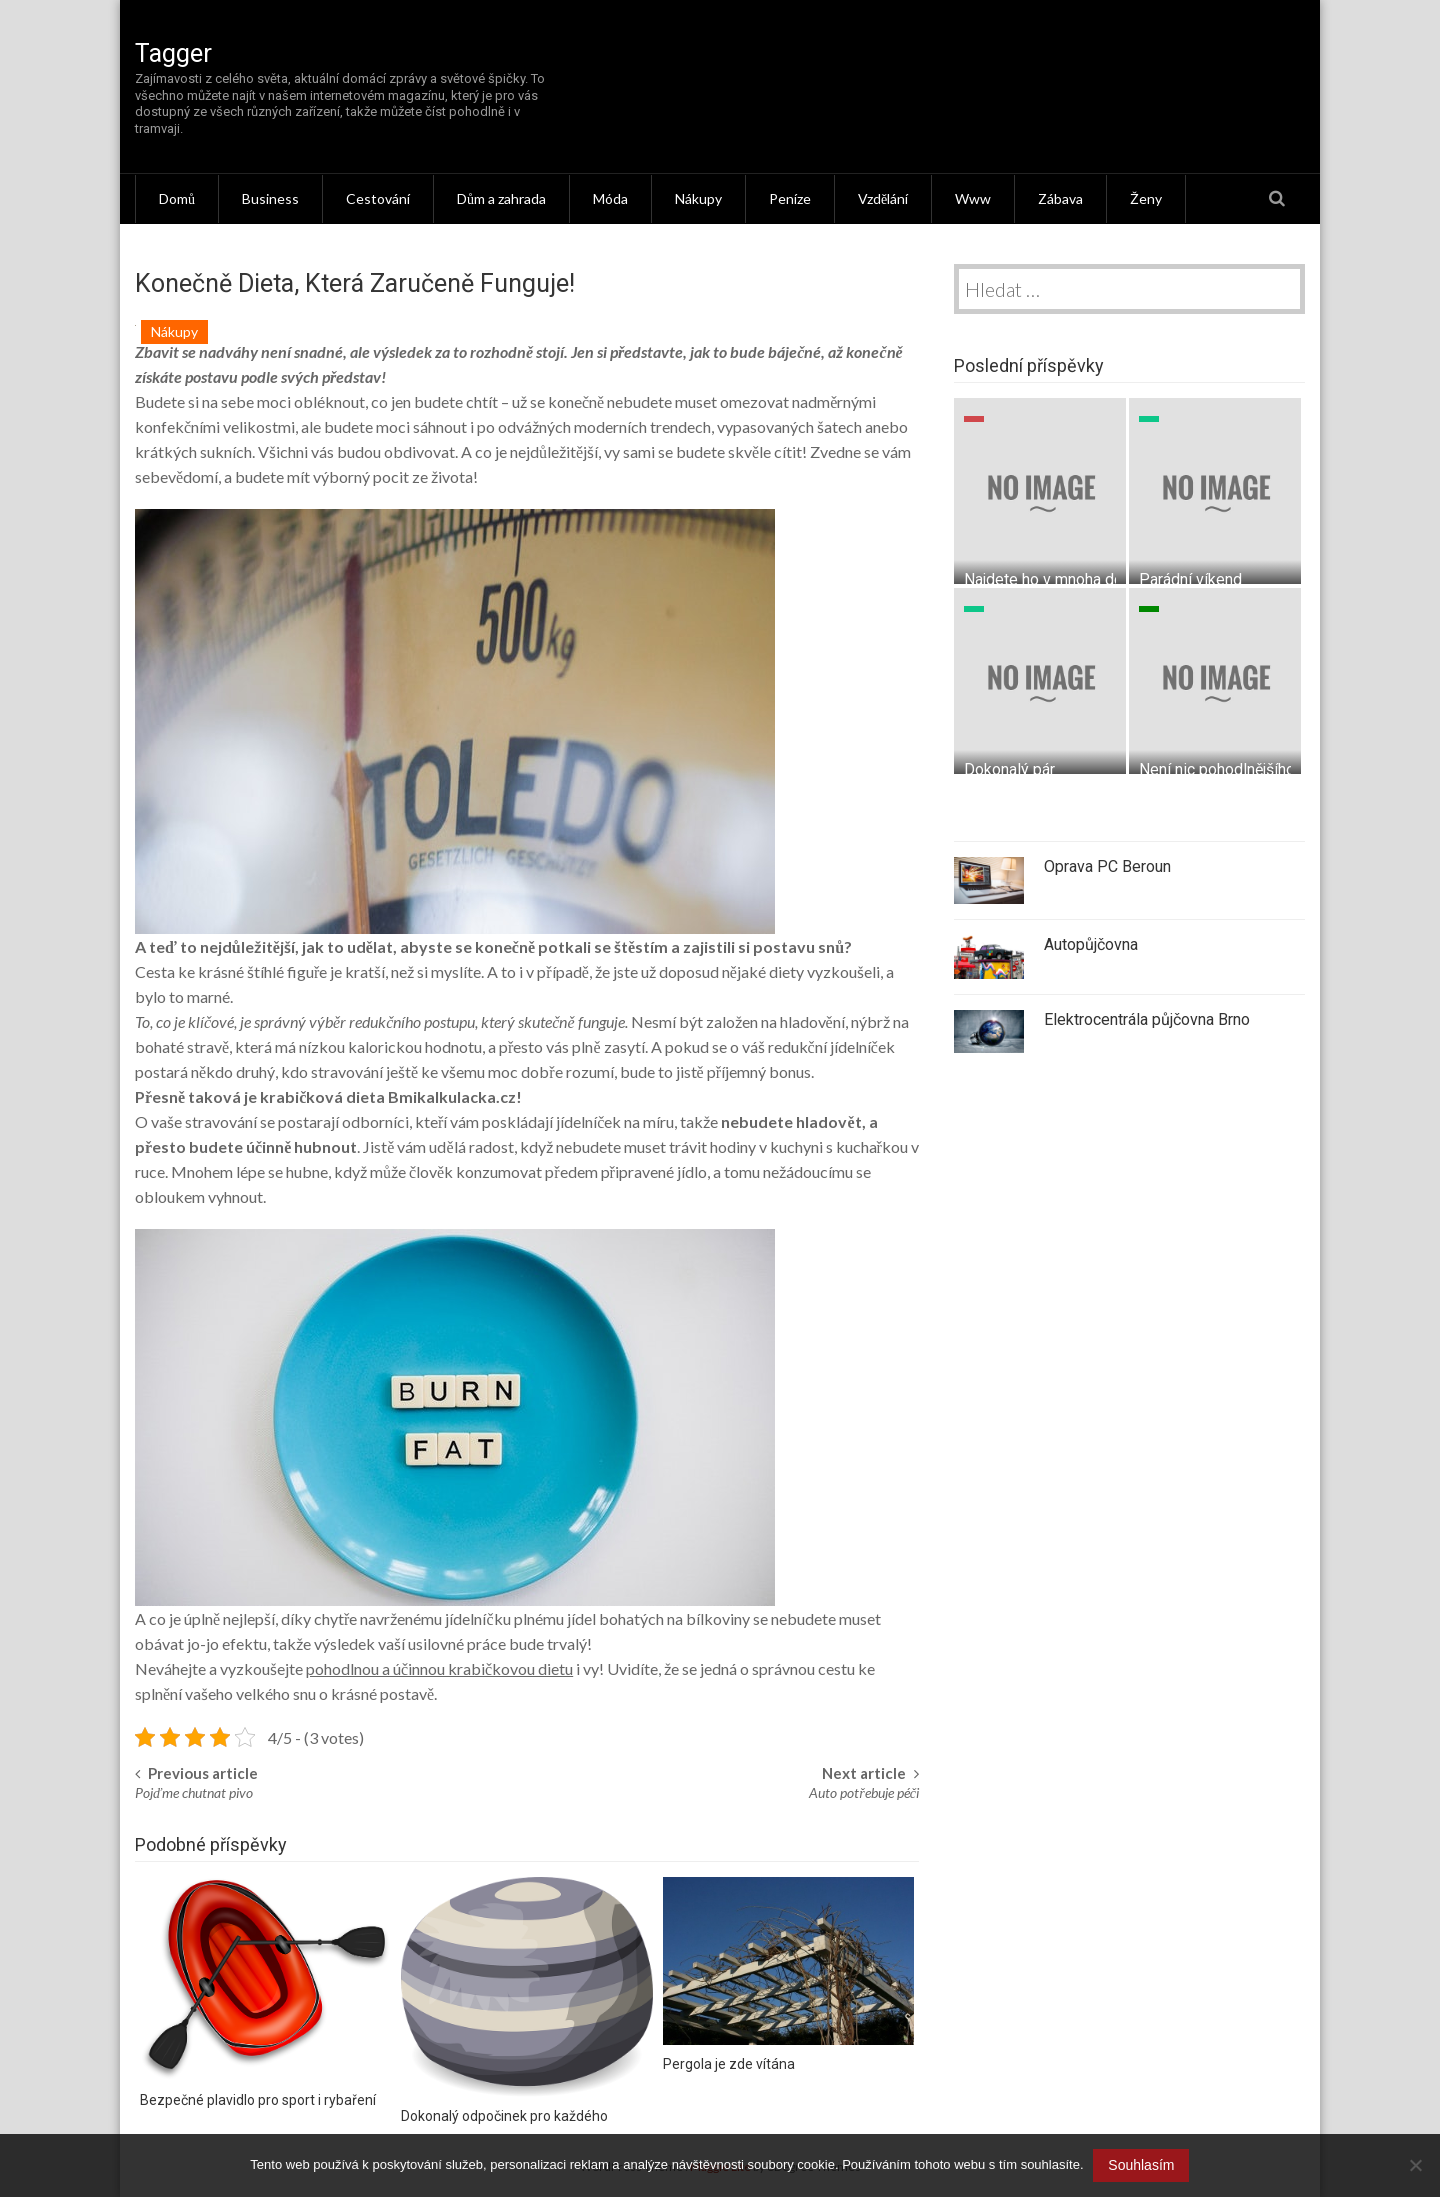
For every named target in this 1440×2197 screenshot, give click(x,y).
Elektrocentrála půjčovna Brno (1147, 1019)
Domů (177, 198)
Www (973, 198)
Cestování (378, 198)
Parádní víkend (1190, 578)
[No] (1415, 2166)
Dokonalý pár (1009, 768)
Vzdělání (883, 198)
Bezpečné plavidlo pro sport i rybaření (258, 2100)
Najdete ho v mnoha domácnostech (1086, 578)
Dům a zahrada (501, 198)
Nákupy (698, 198)
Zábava (1060, 198)
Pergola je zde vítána (729, 2063)
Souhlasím (1142, 2165)
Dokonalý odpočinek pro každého (504, 2116)
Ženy (1146, 198)
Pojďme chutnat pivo (194, 1792)
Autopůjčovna (1091, 944)
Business (270, 198)
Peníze (790, 198)
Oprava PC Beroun (1107, 866)
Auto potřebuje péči (864, 1792)
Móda (610, 198)
